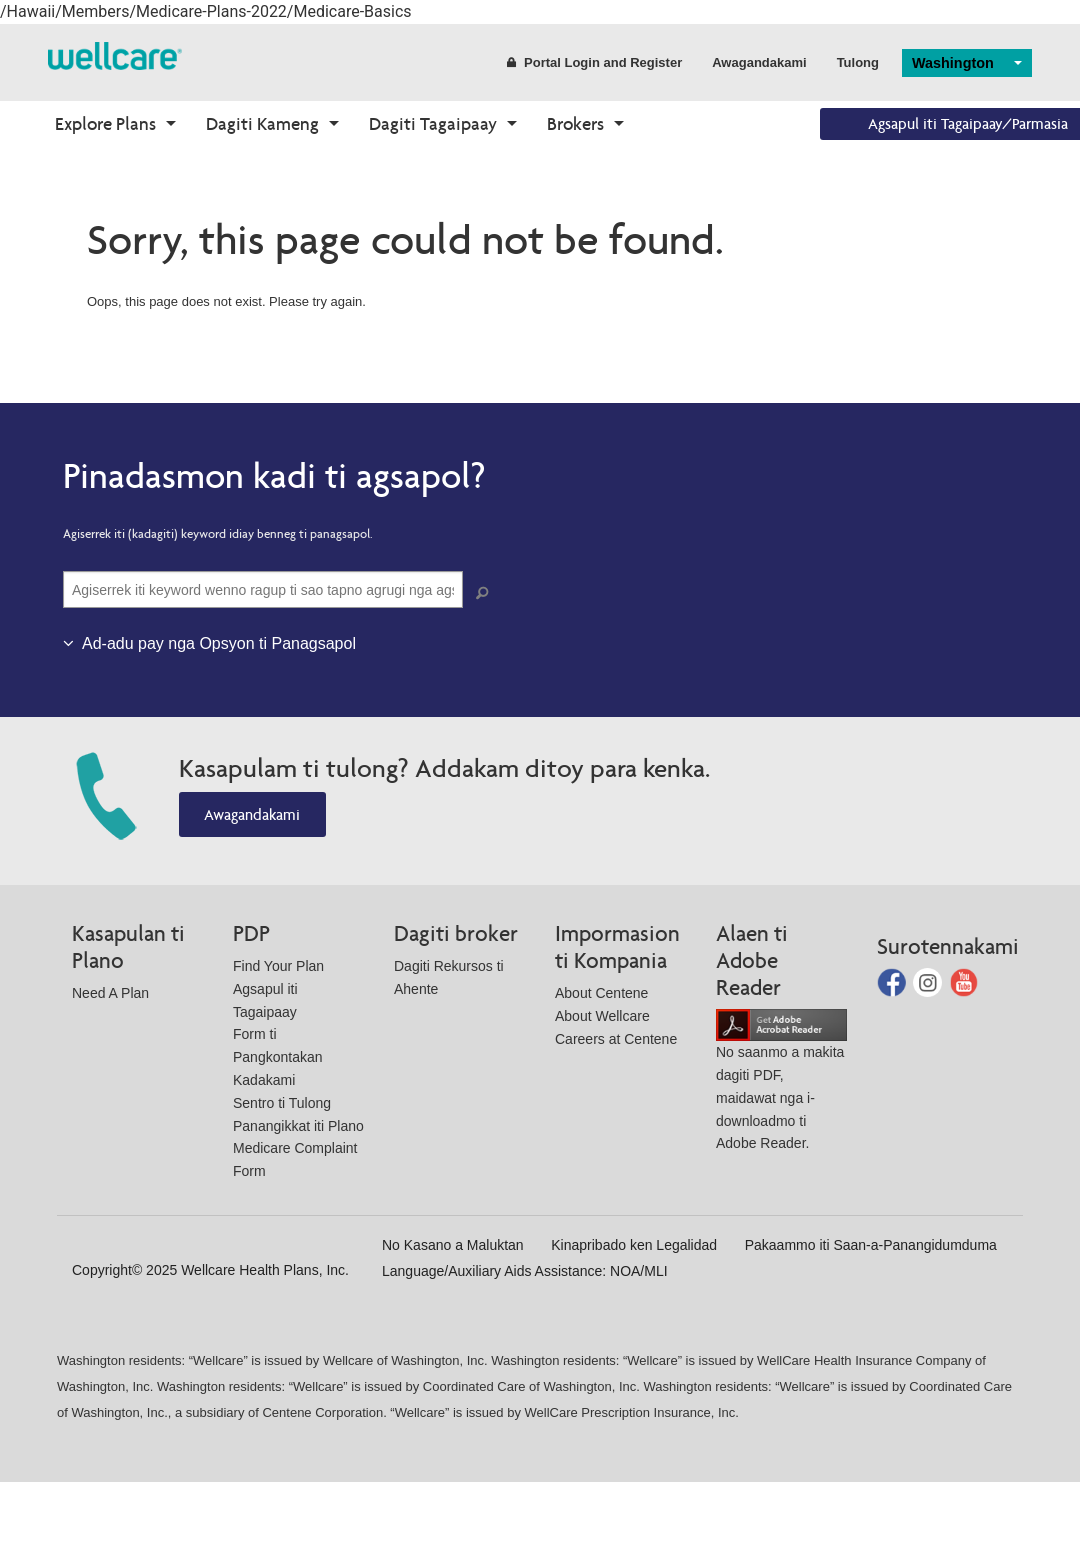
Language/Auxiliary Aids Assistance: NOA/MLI (525, 1271)
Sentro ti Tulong (282, 1103)
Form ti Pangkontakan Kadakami (278, 1057)
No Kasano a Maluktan (453, 1245)
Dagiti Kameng (262, 123)
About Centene (601, 993)
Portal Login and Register (594, 62)
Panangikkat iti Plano (298, 1126)
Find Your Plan (278, 966)
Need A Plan (110, 993)
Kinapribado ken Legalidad (634, 1245)
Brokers (575, 123)
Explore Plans (105, 123)
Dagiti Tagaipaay (433, 123)
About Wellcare (602, 1016)
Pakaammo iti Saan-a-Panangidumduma (871, 1245)
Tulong (858, 62)
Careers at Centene (616, 1039)
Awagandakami (759, 62)
